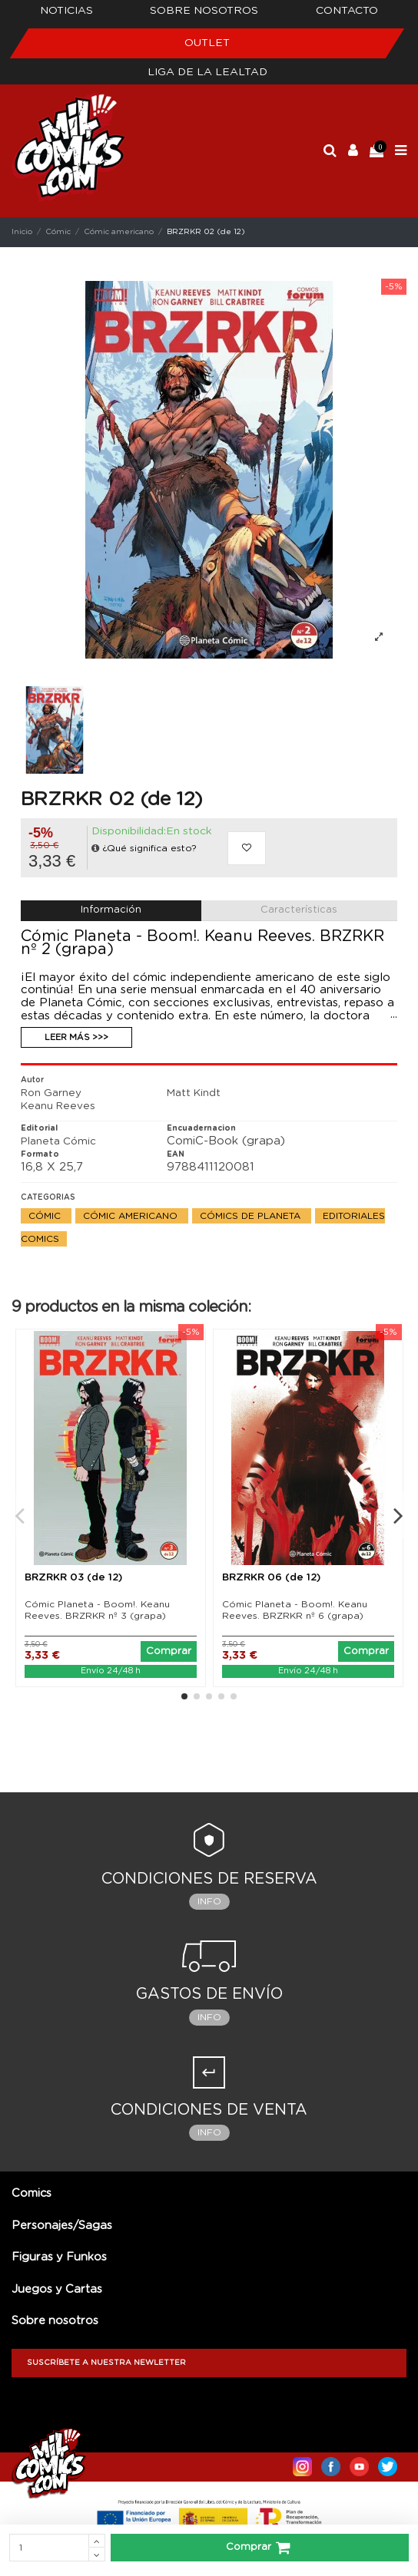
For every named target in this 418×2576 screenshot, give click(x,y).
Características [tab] (298, 910)
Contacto (347, 10)
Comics (31, 2193)
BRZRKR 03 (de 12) (73, 1578)
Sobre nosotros (204, 10)
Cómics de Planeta (252, 1215)
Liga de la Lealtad (207, 72)
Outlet (207, 43)
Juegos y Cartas (57, 2289)
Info (209, 1901)
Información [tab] (111, 910)
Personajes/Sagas (62, 2225)
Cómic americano (132, 1215)
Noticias (66, 10)
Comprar (260, 2547)
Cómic (46, 1215)
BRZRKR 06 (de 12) (271, 1578)
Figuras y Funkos (59, 2257)
